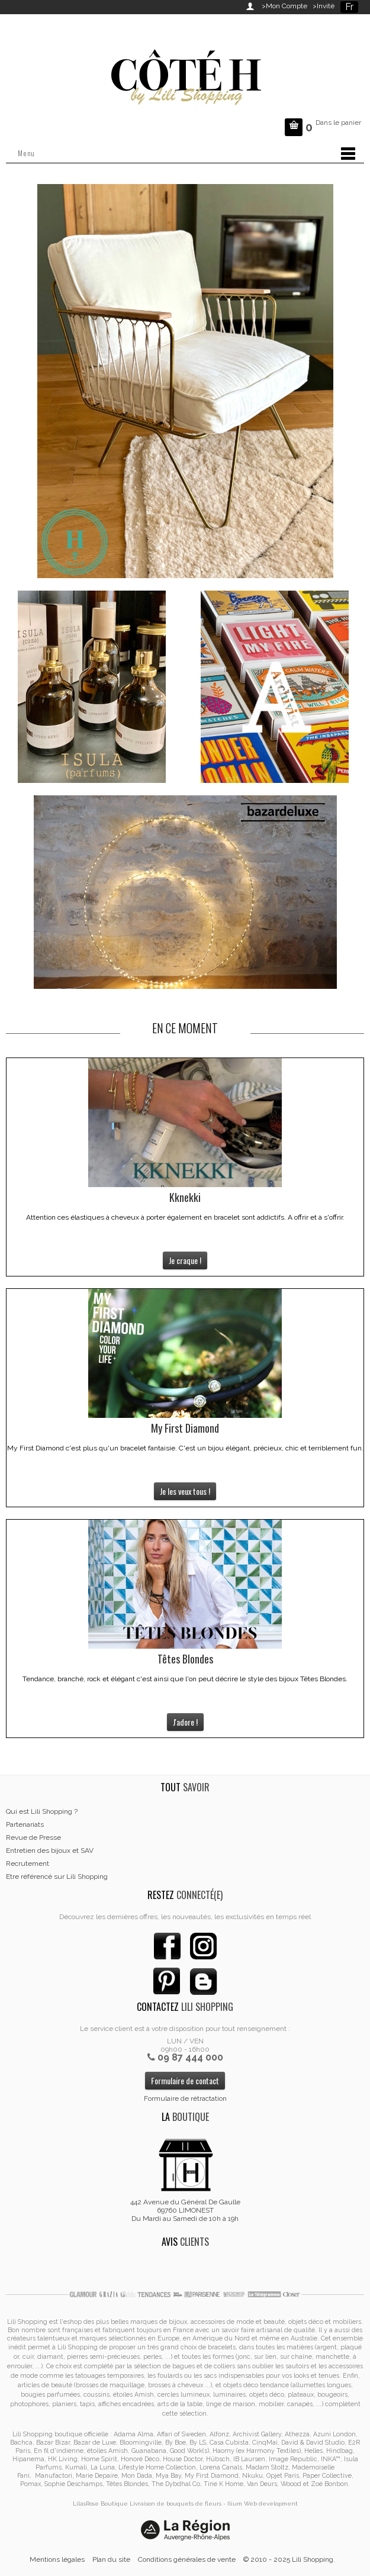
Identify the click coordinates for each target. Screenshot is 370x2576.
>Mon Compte (284, 6)
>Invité (321, 6)
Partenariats (25, 1824)
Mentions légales (57, 2559)
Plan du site (111, 2559)
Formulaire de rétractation (185, 2098)
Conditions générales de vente (187, 2559)
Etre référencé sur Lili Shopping (57, 1876)
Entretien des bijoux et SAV (50, 1850)
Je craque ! (185, 1260)
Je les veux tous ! (185, 1491)
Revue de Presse (33, 1837)
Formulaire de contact (185, 2080)
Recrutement (27, 1863)
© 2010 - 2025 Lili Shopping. (289, 2559)
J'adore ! (185, 1722)
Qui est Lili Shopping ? (42, 1811)
